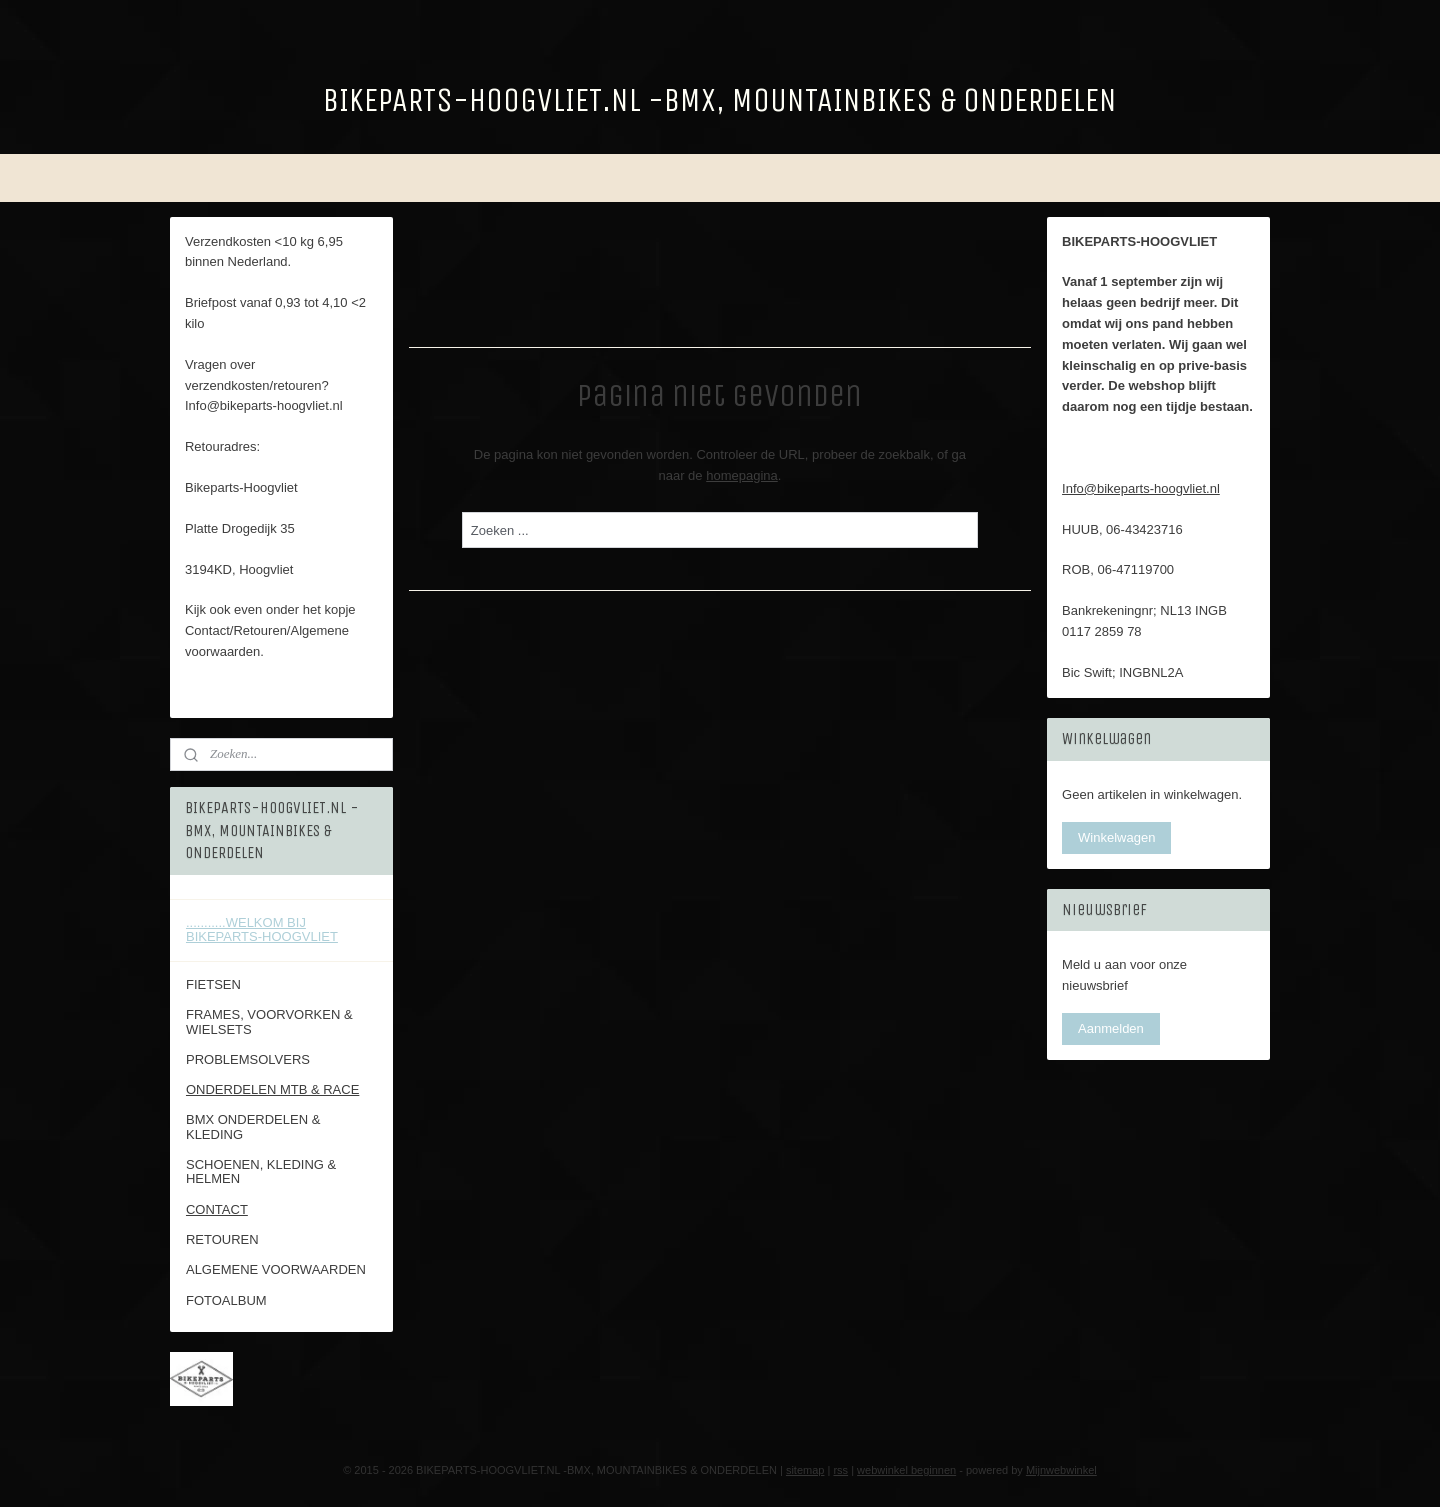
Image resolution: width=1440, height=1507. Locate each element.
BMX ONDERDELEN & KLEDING (253, 1126)
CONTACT (217, 1209)
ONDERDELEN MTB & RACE (272, 1089)
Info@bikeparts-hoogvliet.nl (1141, 488)
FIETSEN (213, 984)
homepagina (742, 474)
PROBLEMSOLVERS (248, 1059)
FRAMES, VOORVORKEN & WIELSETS (269, 1021)
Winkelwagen (1116, 837)
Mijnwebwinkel (1061, 1470)
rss (840, 1470)
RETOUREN (222, 1239)
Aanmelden (1111, 1028)
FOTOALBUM (226, 1300)
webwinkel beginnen (906, 1470)
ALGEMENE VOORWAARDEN (276, 1269)
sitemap (805, 1470)
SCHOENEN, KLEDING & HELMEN (261, 1171)
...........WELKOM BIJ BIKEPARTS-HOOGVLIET (262, 929)
